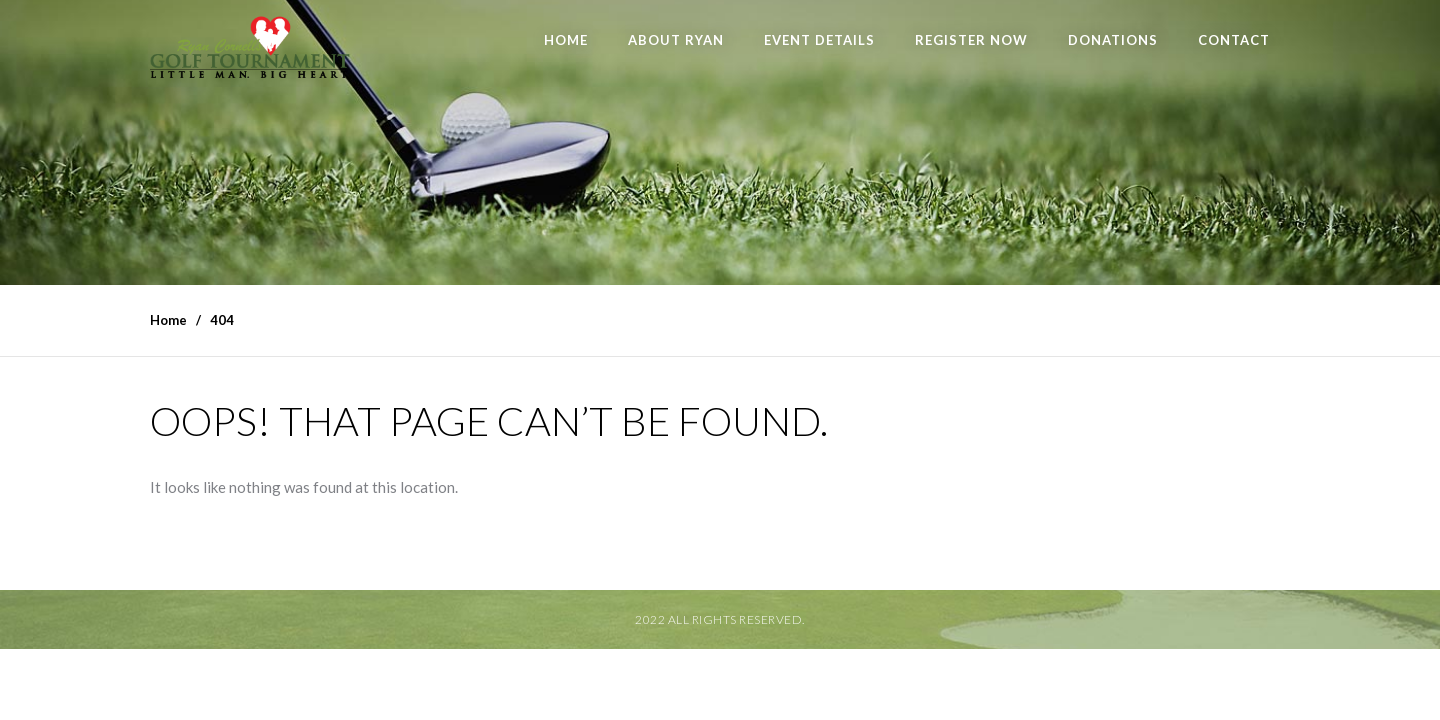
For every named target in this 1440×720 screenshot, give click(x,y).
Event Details (819, 40)
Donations (1113, 40)
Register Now (971, 40)
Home (566, 40)
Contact (1234, 40)
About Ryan (676, 40)
